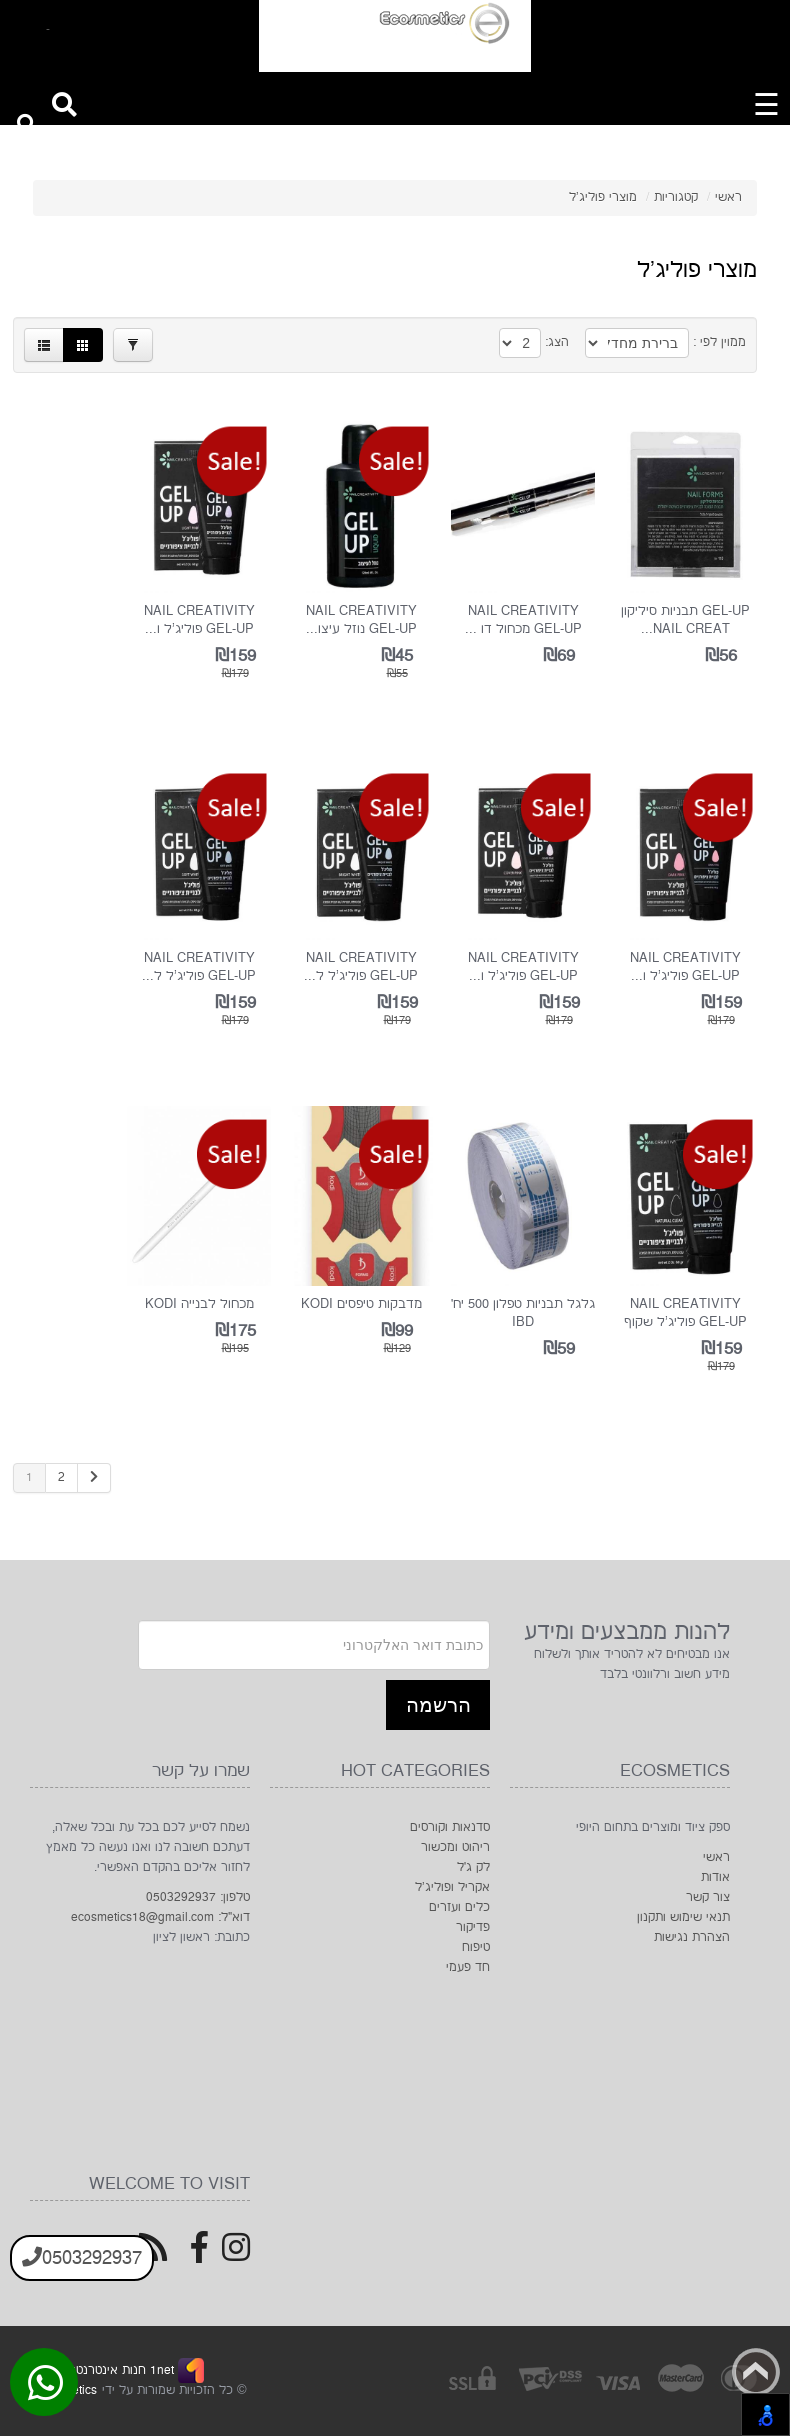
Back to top (756, 2372)
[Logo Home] (395, 36)
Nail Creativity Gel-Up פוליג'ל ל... (361, 967)
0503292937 (82, 2258)
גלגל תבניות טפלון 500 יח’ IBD (523, 1313)
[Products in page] (520, 343)
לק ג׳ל (473, 1867)
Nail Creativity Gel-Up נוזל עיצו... (361, 620)
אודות (715, 1877)
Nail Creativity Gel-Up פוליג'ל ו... (199, 620)
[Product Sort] (637, 343)
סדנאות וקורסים (450, 1827)
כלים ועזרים (459, 1907)
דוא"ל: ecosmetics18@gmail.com (160, 1917)
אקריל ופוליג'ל (452, 1887)
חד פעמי (468, 1967)
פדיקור (473, 1927)
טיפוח (476, 1947)
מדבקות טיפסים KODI (361, 1304)
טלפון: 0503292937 (198, 1897)
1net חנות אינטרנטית (117, 2370)
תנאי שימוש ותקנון (683, 1917)
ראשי (716, 1857)
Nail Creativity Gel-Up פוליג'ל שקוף (685, 1313)
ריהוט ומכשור (455, 1847)
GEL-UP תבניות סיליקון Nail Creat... (685, 620)
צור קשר (708, 1897)
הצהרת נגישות (692, 1937)
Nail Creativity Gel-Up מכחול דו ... (523, 620)
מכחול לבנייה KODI (199, 1304)
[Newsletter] (314, 1645)
